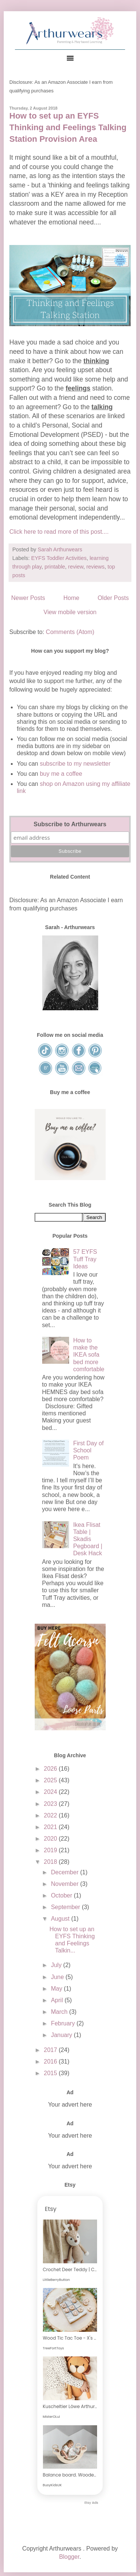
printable (54, 567)
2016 (51, 2061)
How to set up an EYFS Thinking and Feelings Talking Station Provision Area (68, 127)
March (60, 2012)
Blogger (69, 2557)
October (62, 1895)
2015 (51, 2073)
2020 (51, 1838)
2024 (51, 1792)
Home (71, 598)
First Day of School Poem (88, 1450)
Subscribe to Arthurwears (70, 824)
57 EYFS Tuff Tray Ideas (85, 1259)
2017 (51, 2050)
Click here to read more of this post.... (59, 532)
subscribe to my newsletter (75, 763)
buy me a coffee (60, 774)
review (75, 567)
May (57, 1988)
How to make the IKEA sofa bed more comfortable (89, 1354)
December (65, 1872)
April (57, 2000)
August (61, 1918)
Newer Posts (28, 598)
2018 (51, 1862)
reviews (95, 567)
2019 (51, 1850)
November (65, 1884)
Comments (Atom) (70, 632)
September (66, 1907)
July (57, 1965)
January (62, 2035)
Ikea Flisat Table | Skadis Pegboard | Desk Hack (87, 1539)
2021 (51, 1827)
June (58, 1977)
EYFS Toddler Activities (59, 558)
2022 (51, 1815)
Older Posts (113, 598)
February (63, 2023)
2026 (51, 1768)
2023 (51, 1804)
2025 (51, 1780)
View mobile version (70, 612)
